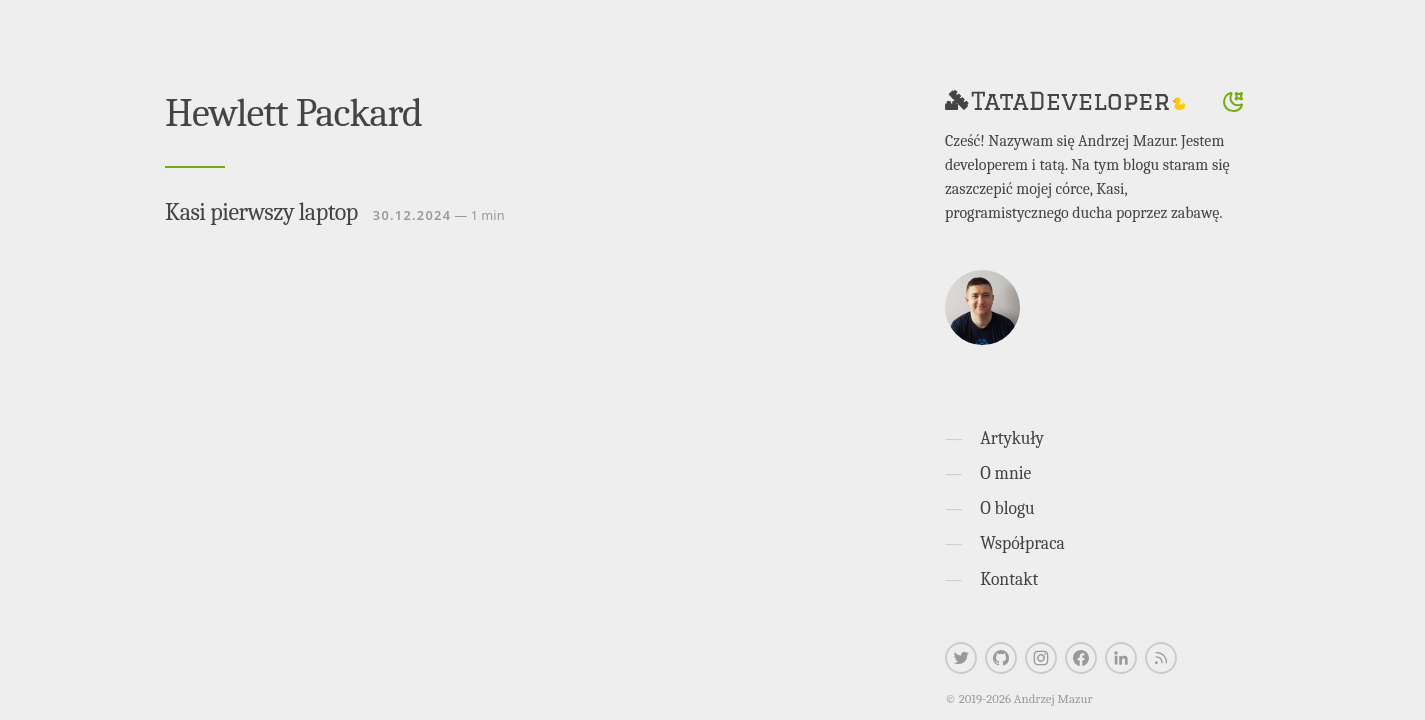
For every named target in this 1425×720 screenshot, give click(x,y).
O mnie (1005, 473)
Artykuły (1012, 438)
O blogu (1007, 508)
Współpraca (1022, 543)
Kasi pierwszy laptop (261, 212)
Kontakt (1009, 579)
